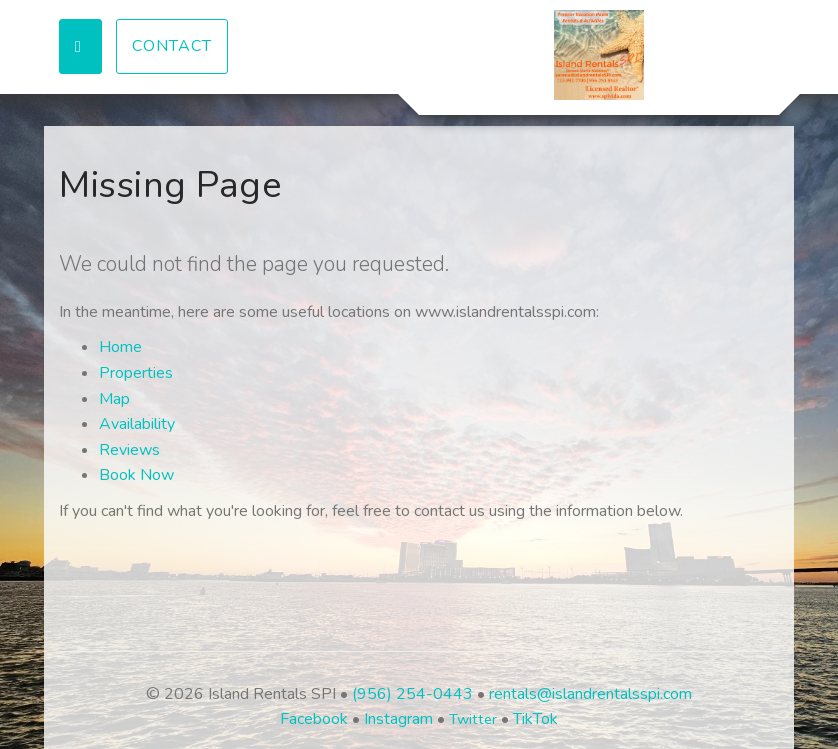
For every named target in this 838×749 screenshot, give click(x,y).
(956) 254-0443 (412, 694)
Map (114, 399)
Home (120, 347)
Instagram (398, 719)
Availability (137, 424)
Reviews (129, 450)
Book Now (136, 475)
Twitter (473, 719)
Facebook (314, 719)
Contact (172, 46)
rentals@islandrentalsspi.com (590, 694)
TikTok (535, 719)
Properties (136, 373)
